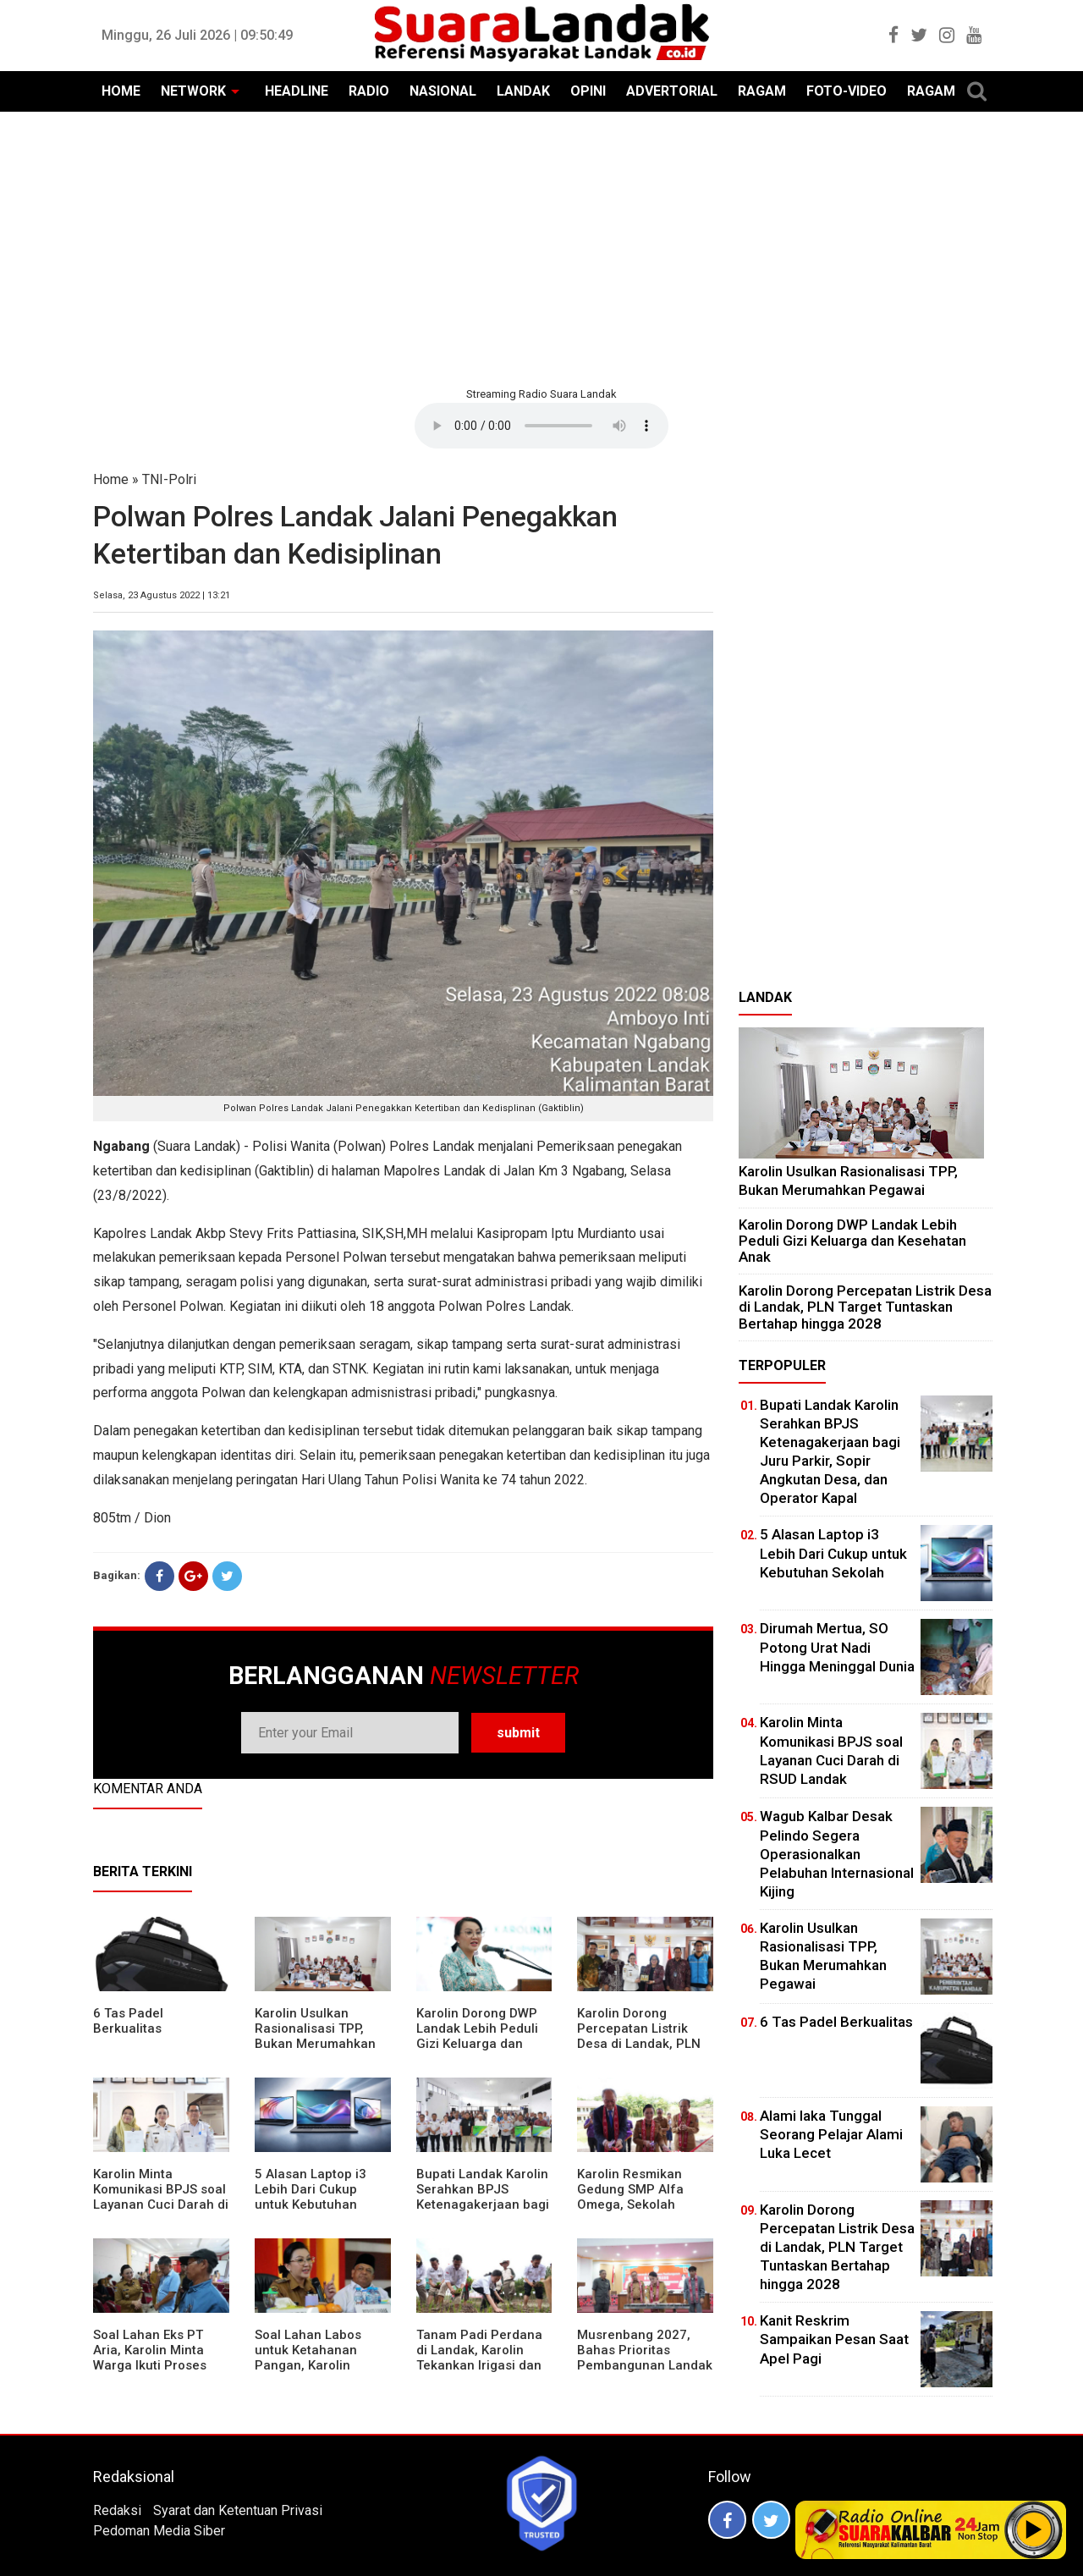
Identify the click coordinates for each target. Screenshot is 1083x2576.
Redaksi (117, 2510)
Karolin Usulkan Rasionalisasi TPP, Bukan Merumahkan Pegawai (315, 2036)
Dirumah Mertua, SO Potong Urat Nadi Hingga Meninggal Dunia (837, 1647)
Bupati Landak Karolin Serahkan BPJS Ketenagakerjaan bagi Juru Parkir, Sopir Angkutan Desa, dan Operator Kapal (482, 2212)
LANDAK (523, 91)
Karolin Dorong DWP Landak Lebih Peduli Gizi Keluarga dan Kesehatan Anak (477, 2036)
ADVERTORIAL (671, 91)
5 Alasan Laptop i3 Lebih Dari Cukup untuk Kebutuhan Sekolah (310, 2196)
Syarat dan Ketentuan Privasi (237, 2510)
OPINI (588, 91)
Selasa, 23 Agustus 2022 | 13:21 (161, 595)
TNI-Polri (169, 479)
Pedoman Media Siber (159, 2531)
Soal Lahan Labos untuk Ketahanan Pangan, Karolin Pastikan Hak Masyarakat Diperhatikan (308, 2373)
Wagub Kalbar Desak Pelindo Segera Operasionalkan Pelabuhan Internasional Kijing (837, 1853)
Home (111, 479)
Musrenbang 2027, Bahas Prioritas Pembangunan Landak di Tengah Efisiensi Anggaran (644, 2365)
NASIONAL (443, 91)
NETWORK (193, 91)
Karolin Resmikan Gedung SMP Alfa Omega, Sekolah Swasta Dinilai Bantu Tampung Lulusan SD (640, 2204)
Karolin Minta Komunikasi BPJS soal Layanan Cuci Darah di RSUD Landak (160, 2196)
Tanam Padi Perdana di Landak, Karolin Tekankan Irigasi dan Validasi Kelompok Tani (479, 2365)
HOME (121, 91)
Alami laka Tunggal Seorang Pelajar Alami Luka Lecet (831, 2134)
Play (1034, 2529)
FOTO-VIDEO (846, 91)
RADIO (369, 91)
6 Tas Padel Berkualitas (128, 2021)
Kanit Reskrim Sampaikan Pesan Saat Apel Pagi (834, 2339)
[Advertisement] (541, 247)
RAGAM (762, 91)
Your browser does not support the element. (541, 426)
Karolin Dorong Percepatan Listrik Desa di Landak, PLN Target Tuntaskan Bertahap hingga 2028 (644, 2044)
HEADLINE (296, 91)
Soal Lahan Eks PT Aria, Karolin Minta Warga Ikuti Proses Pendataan (149, 2357)
